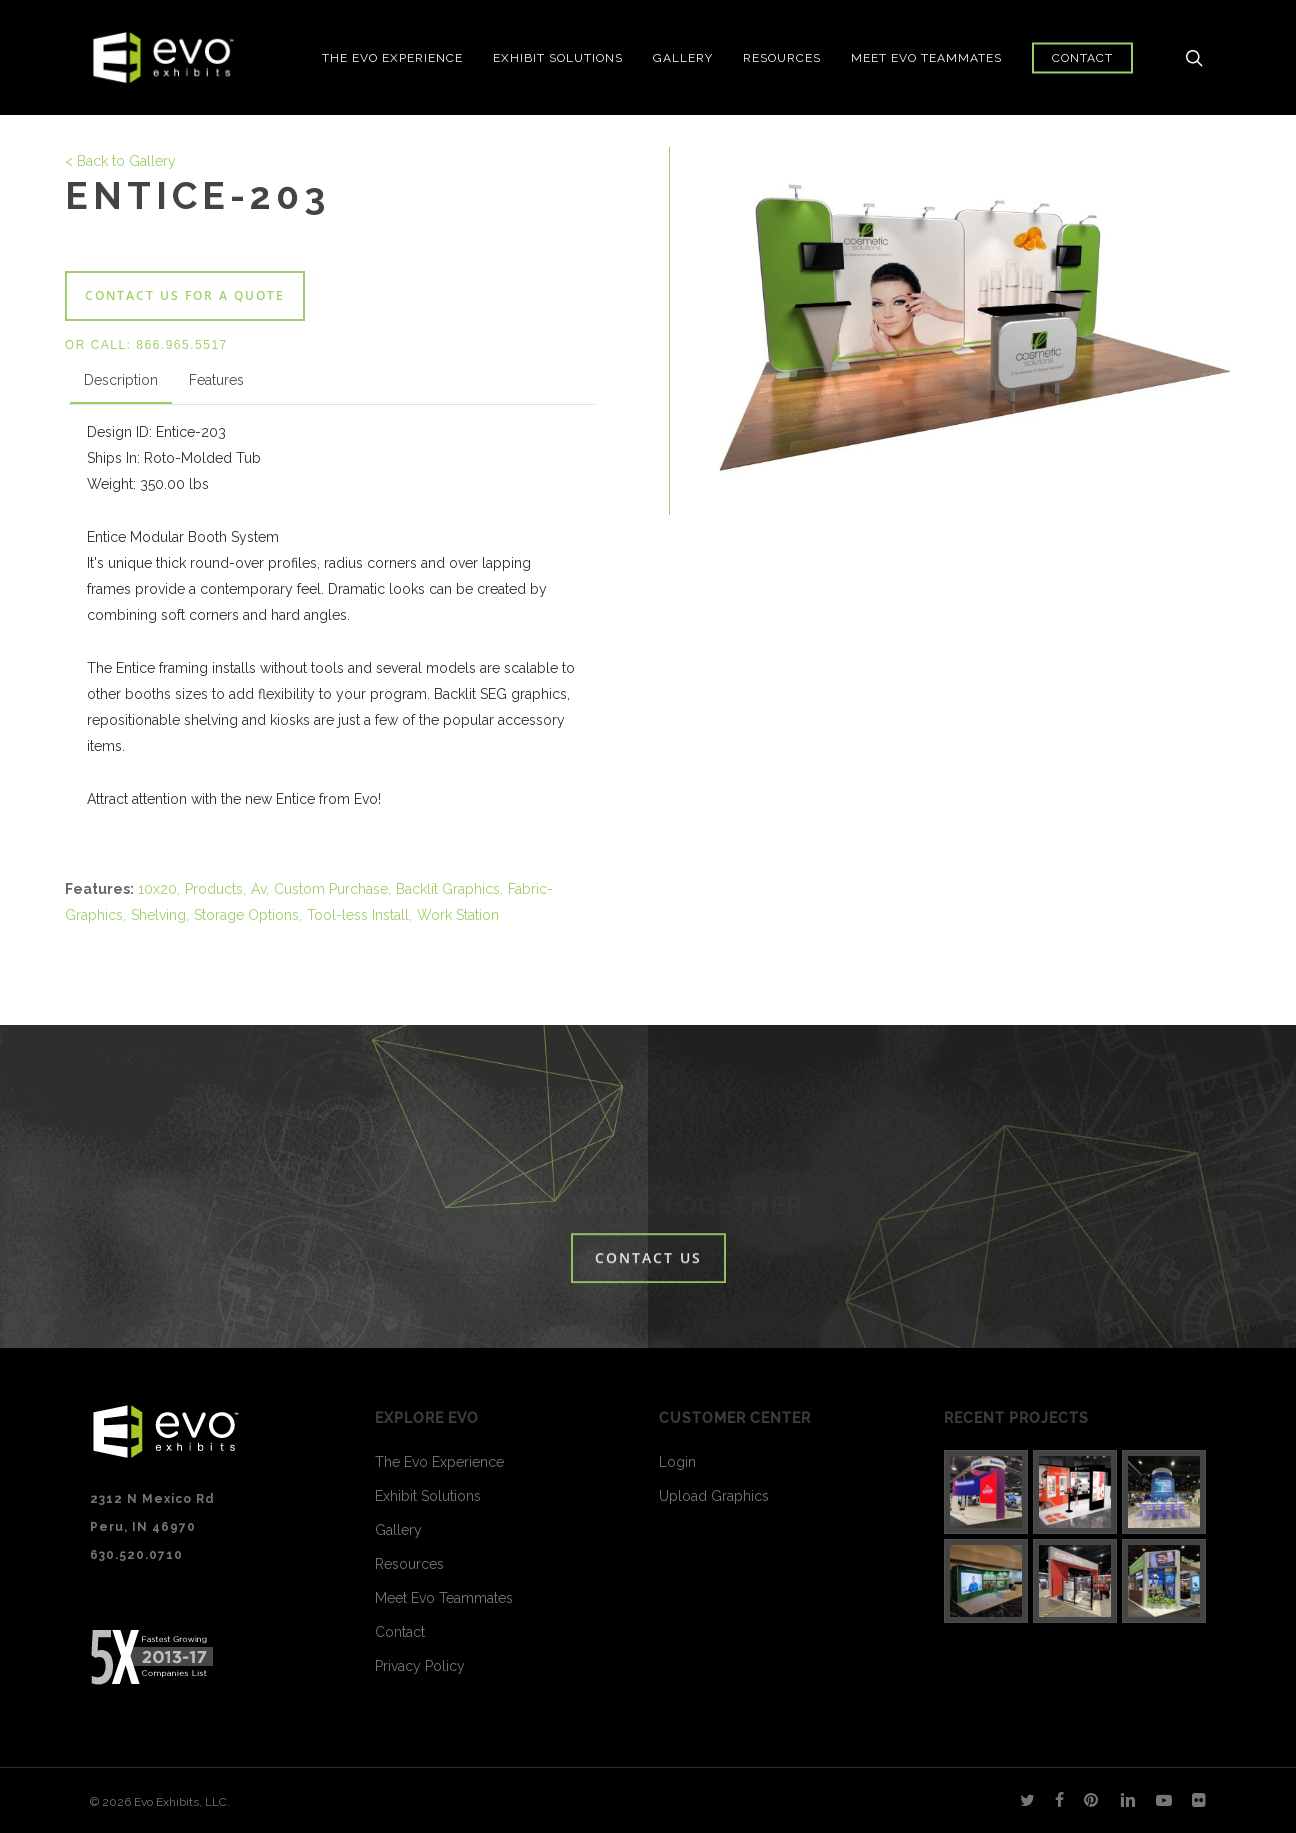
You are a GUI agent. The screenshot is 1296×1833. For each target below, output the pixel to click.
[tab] (121, 384)
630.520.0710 (136, 1555)
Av (258, 889)
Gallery (398, 1530)
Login (677, 1462)
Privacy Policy (420, 1666)
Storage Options (246, 915)
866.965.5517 (181, 345)
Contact (400, 1632)
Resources (409, 1564)
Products (214, 889)
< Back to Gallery (120, 161)
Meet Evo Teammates (444, 1598)
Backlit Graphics (448, 889)
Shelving (158, 915)
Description (121, 380)
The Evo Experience (439, 1462)
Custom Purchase (331, 889)
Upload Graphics (714, 1496)
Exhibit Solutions (428, 1496)
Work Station (458, 915)
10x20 (157, 889)
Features (216, 380)
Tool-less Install (358, 915)
